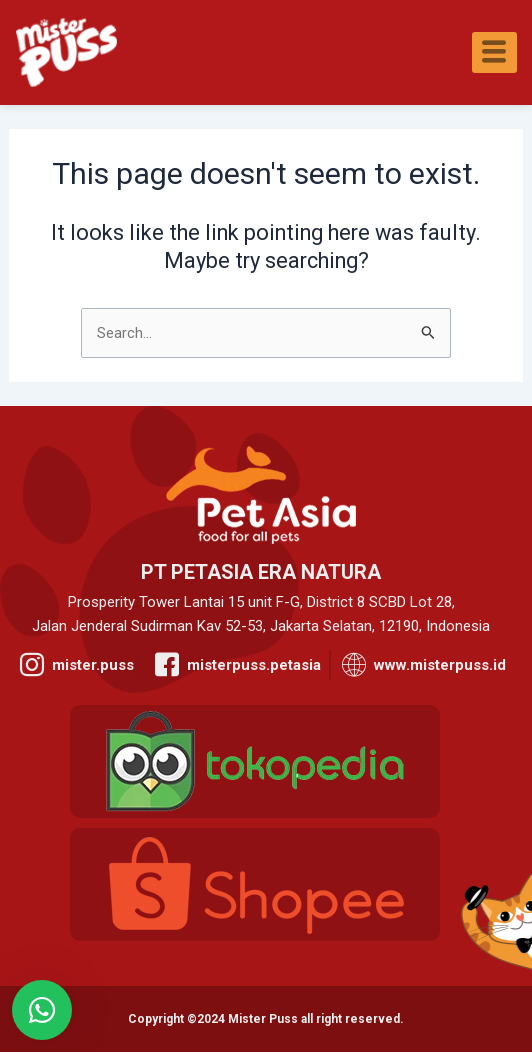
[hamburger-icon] (494, 52)
